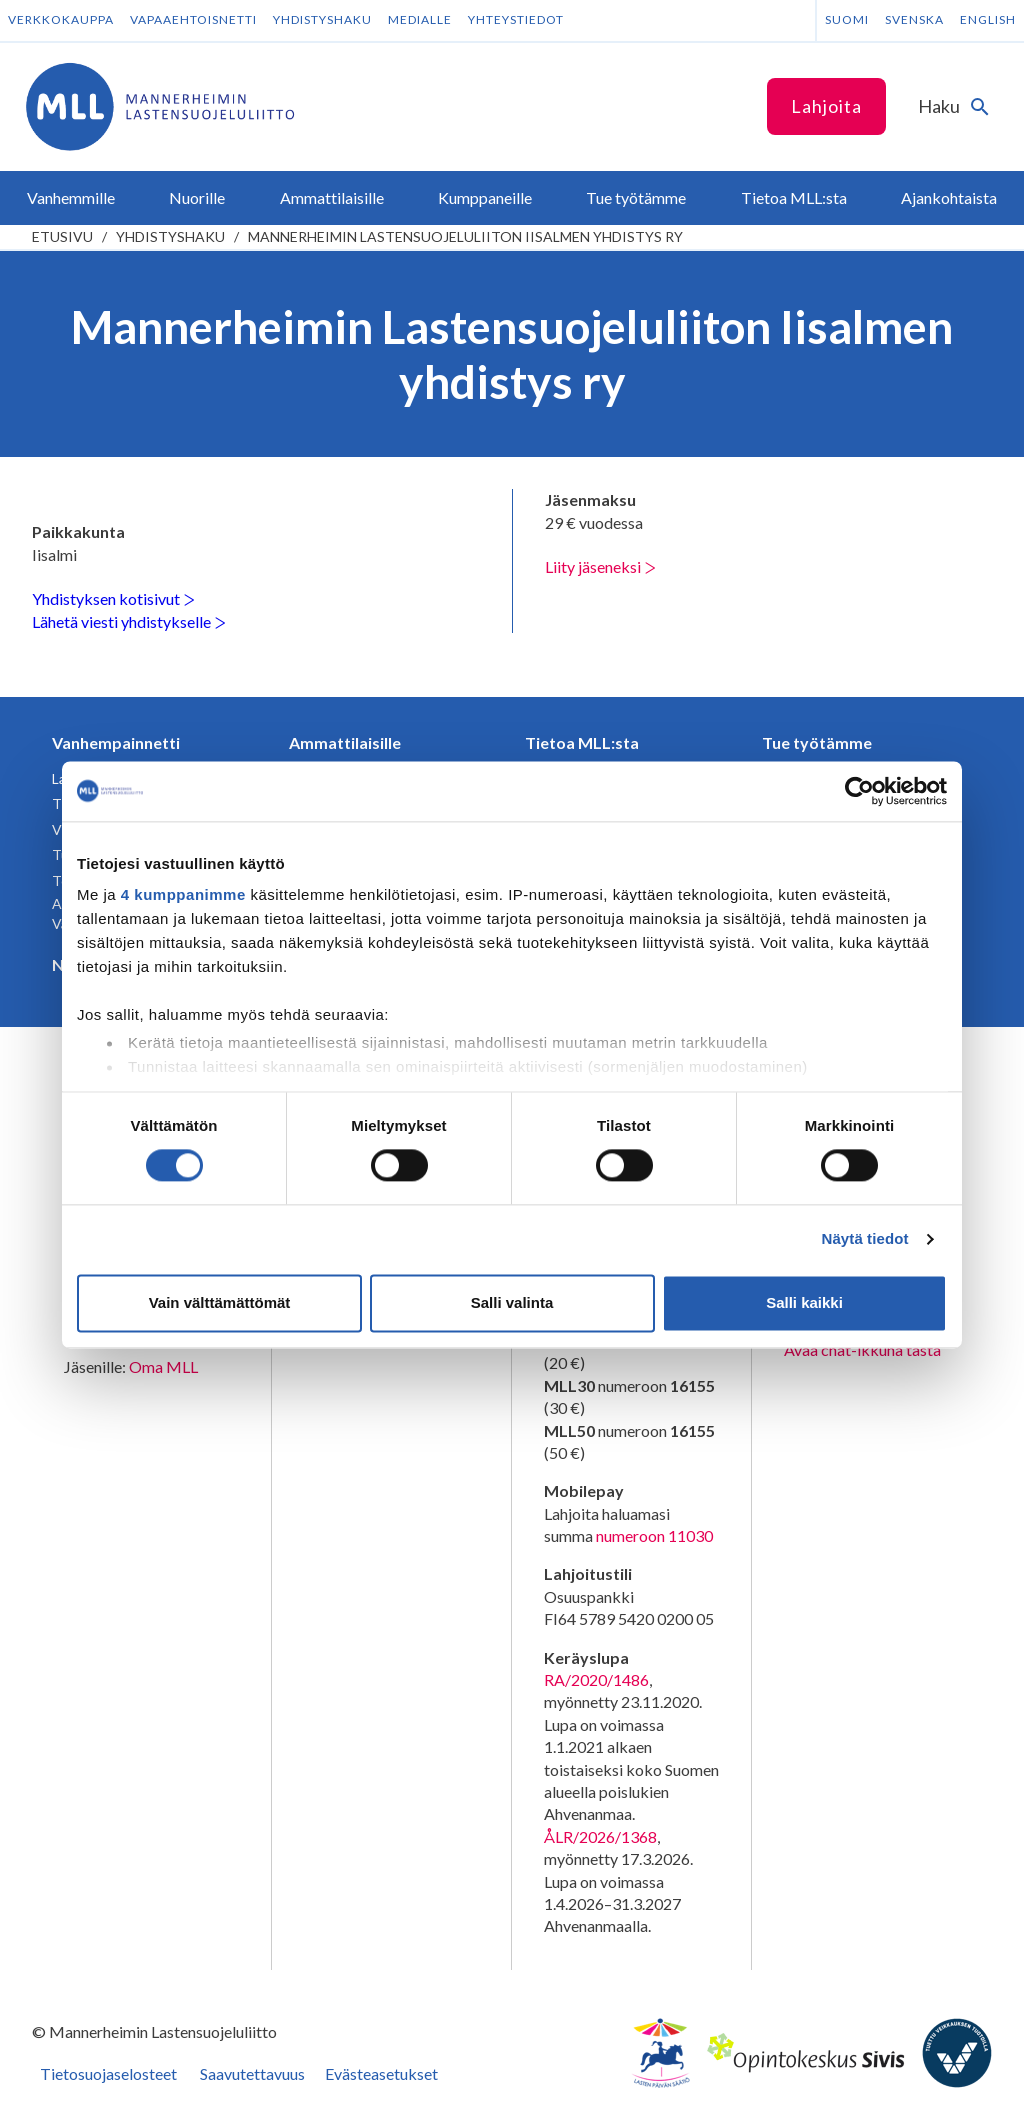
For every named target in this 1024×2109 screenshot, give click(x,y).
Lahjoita (826, 106)
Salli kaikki (804, 1302)
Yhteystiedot (516, 19)
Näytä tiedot (865, 1239)
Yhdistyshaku (322, 19)
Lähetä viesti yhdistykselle (129, 621)
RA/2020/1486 (596, 1679)
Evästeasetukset (381, 2073)
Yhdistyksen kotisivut (113, 598)
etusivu (62, 236)
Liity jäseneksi (600, 566)
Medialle (420, 19)
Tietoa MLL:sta (582, 742)
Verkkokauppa (61, 19)
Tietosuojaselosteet (108, 2073)
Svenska (914, 19)
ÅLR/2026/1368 (600, 1836)
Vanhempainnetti (116, 742)
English (988, 19)
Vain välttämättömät (220, 1302)
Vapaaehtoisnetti (193, 19)
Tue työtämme (817, 742)
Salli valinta (512, 1302)
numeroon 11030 (654, 1535)
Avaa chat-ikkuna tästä (862, 1349)
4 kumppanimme (183, 894)
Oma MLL (163, 1366)
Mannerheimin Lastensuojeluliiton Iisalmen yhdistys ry (465, 236)
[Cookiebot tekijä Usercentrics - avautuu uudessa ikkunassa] (859, 791)
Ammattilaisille (345, 742)
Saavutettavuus (252, 2073)
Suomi (847, 19)
